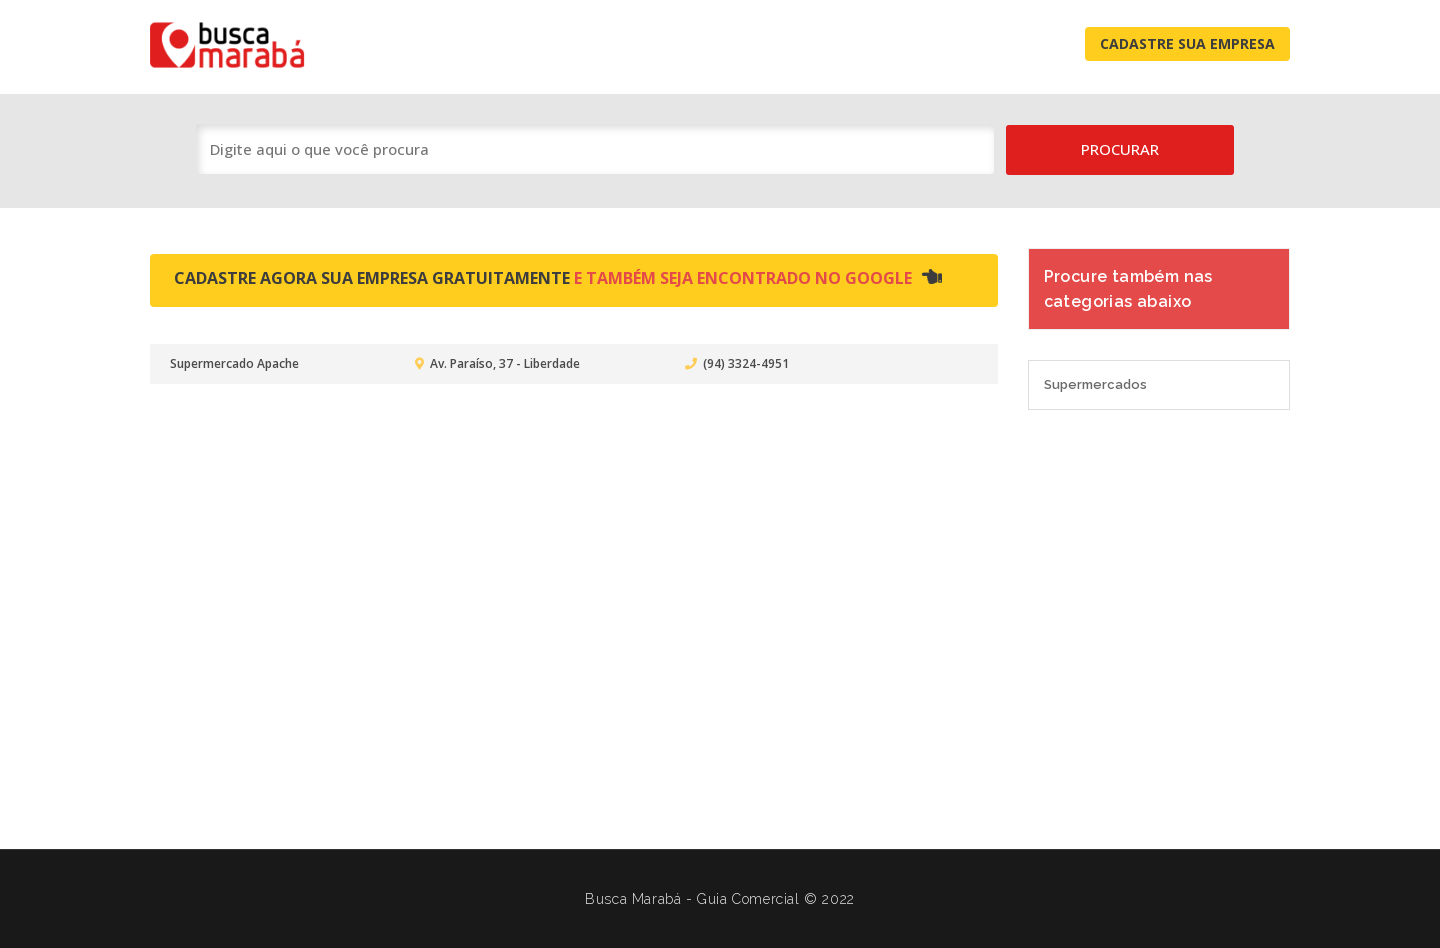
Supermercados (1095, 384)
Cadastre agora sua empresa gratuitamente (558, 278)
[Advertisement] (720, 619)
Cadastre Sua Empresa (1187, 43)
